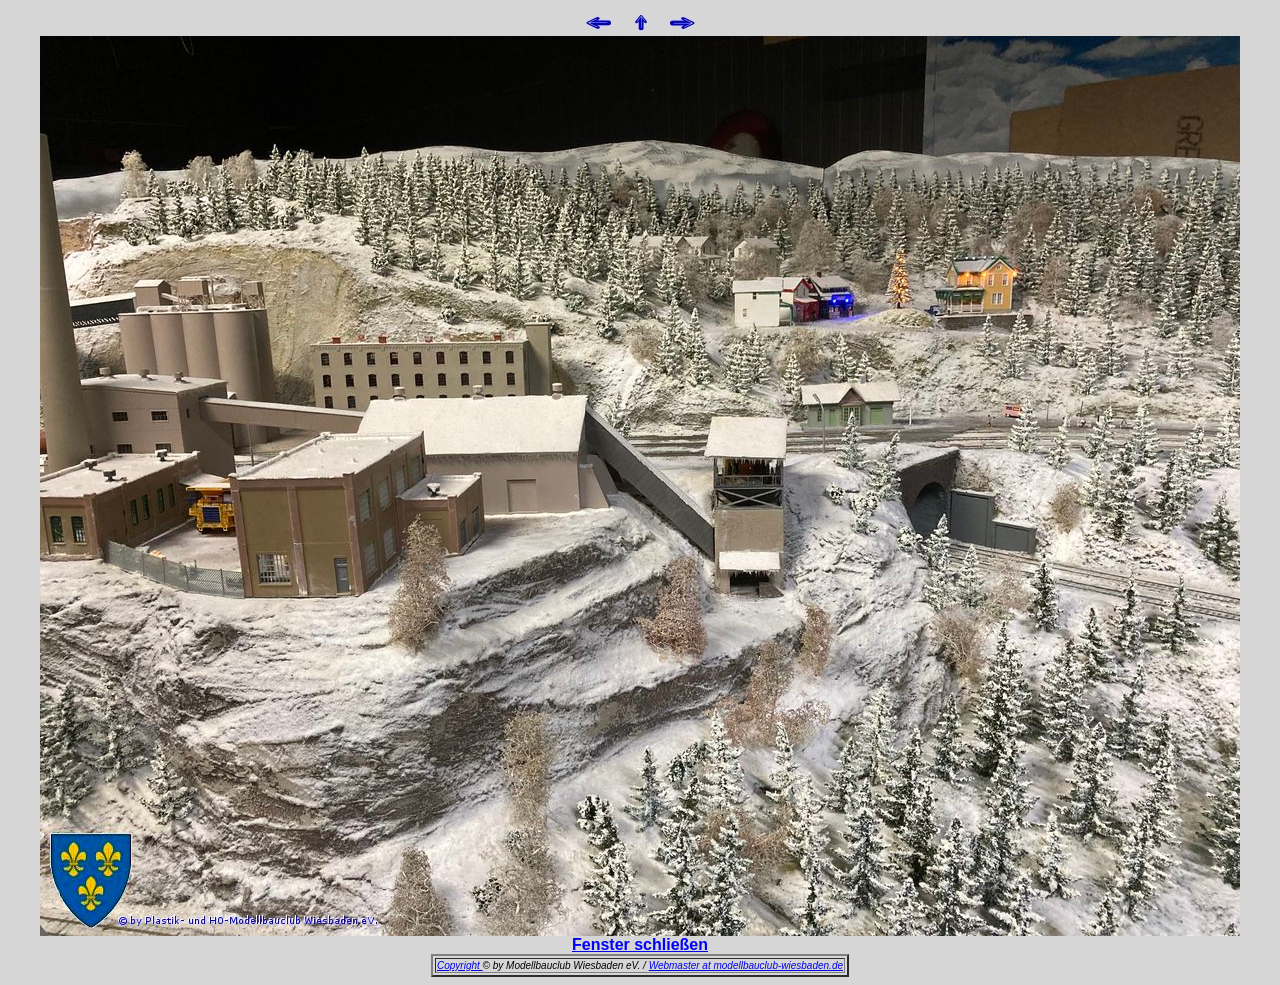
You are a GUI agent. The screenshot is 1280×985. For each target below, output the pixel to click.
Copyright (460, 965)
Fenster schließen (640, 944)
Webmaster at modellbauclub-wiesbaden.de (746, 965)
